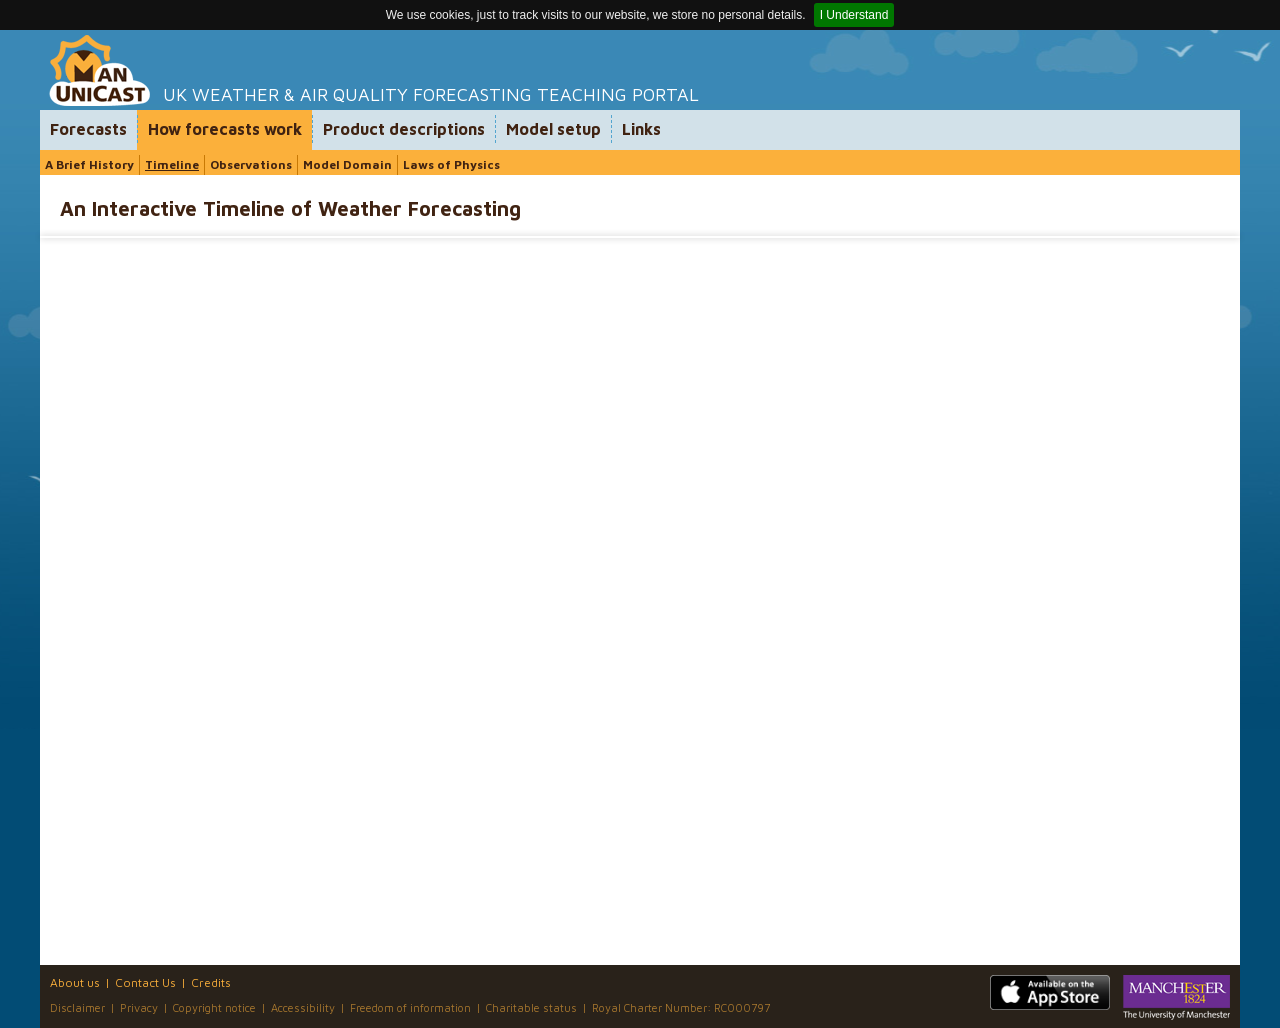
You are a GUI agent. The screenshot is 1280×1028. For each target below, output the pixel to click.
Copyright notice (214, 1007)
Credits (211, 982)
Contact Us (145, 982)
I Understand (854, 15)
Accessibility (303, 1007)
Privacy (139, 1007)
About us (75, 982)
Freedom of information (410, 1007)
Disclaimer (77, 1007)
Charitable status (531, 1007)
